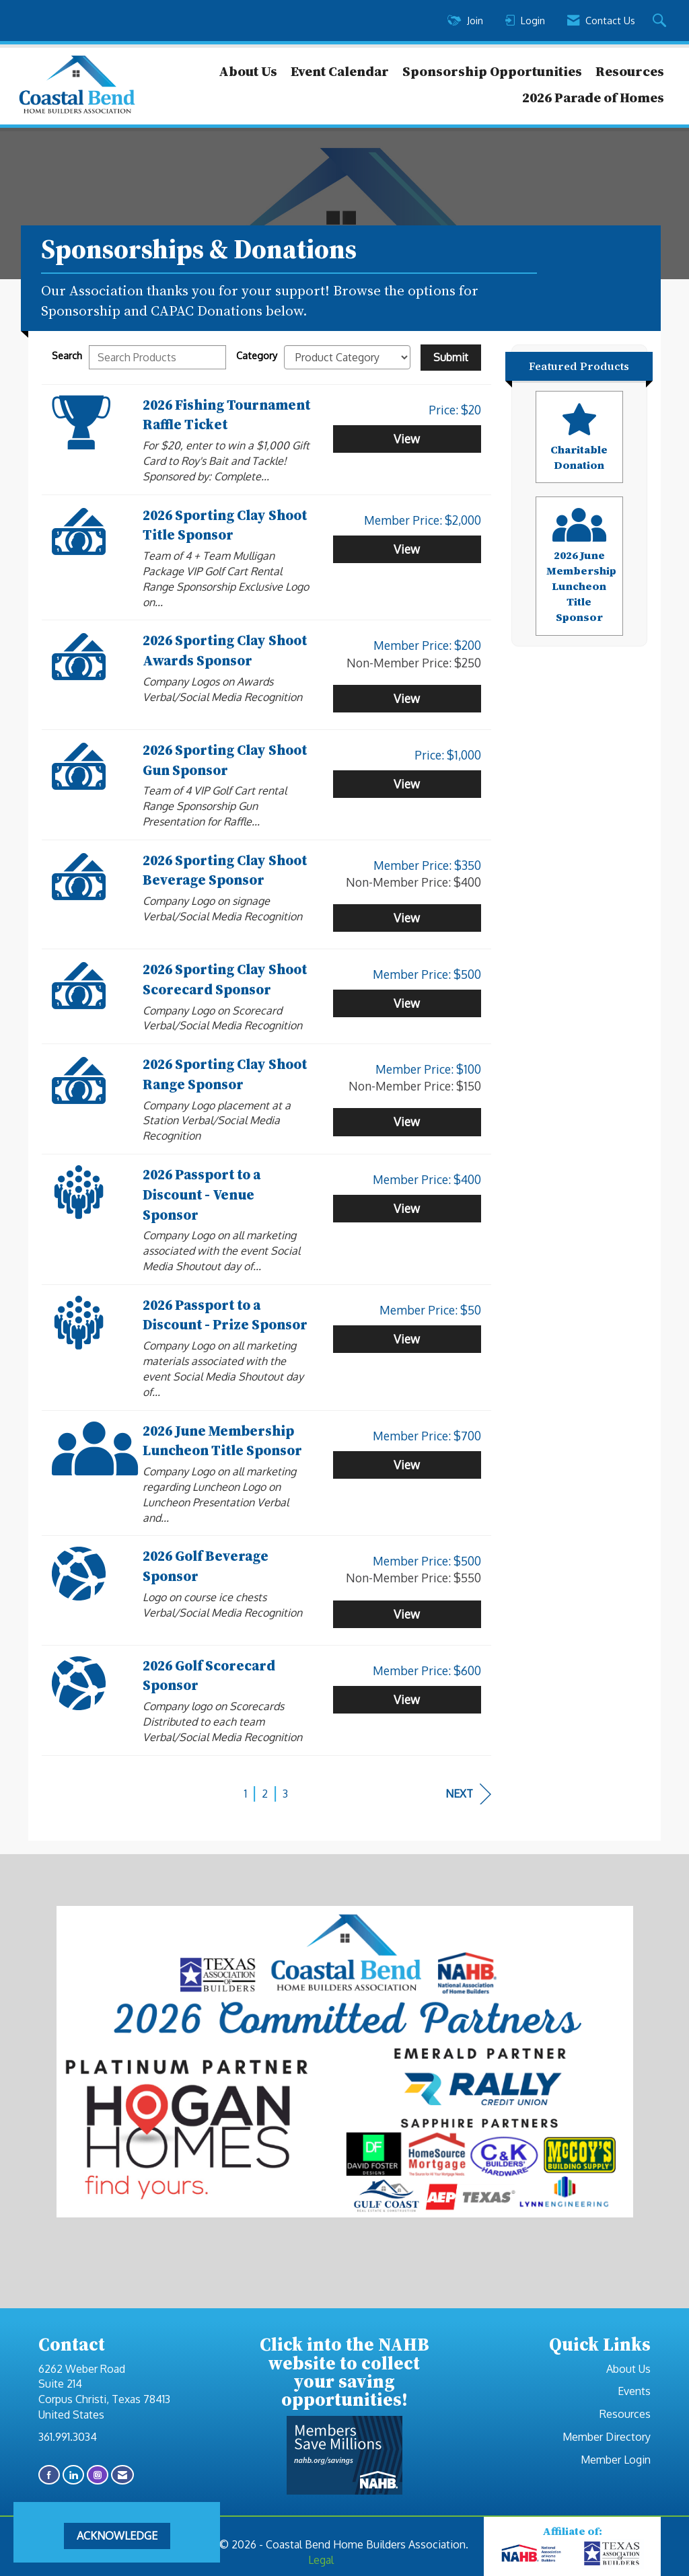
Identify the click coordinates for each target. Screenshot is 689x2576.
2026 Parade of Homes (593, 97)
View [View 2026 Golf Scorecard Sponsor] (407, 1699)
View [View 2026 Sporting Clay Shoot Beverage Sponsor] (407, 917)
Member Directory (607, 2436)
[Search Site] (661, 21)
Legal (321, 2560)
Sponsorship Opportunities (492, 71)
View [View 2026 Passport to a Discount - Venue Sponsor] (407, 1208)
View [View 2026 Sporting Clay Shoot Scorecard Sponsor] (407, 1003)
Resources (629, 71)
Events (634, 2391)
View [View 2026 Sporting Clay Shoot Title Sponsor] (407, 549)
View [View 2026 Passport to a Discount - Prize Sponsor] (407, 1338)
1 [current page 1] (245, 1793)
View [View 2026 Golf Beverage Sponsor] (407, 1614)
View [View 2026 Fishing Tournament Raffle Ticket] (407, 438)
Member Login (616, 2459)
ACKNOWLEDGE (117, 2535)
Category (256, 355)
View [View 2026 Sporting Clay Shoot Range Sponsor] (407, 1121)
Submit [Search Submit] (450, 357)
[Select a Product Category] (347, 357)
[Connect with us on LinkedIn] (73, 2475)
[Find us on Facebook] (49, 2475)
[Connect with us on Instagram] (97, 2475)
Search (67, 355)
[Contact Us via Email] (122, 2475)
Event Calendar (340, 71)
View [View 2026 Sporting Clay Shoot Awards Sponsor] (407, 698)
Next (468, 1793)
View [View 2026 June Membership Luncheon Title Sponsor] (407, 1464)
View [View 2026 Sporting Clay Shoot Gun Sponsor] (407, 783)
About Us (248, 71)
